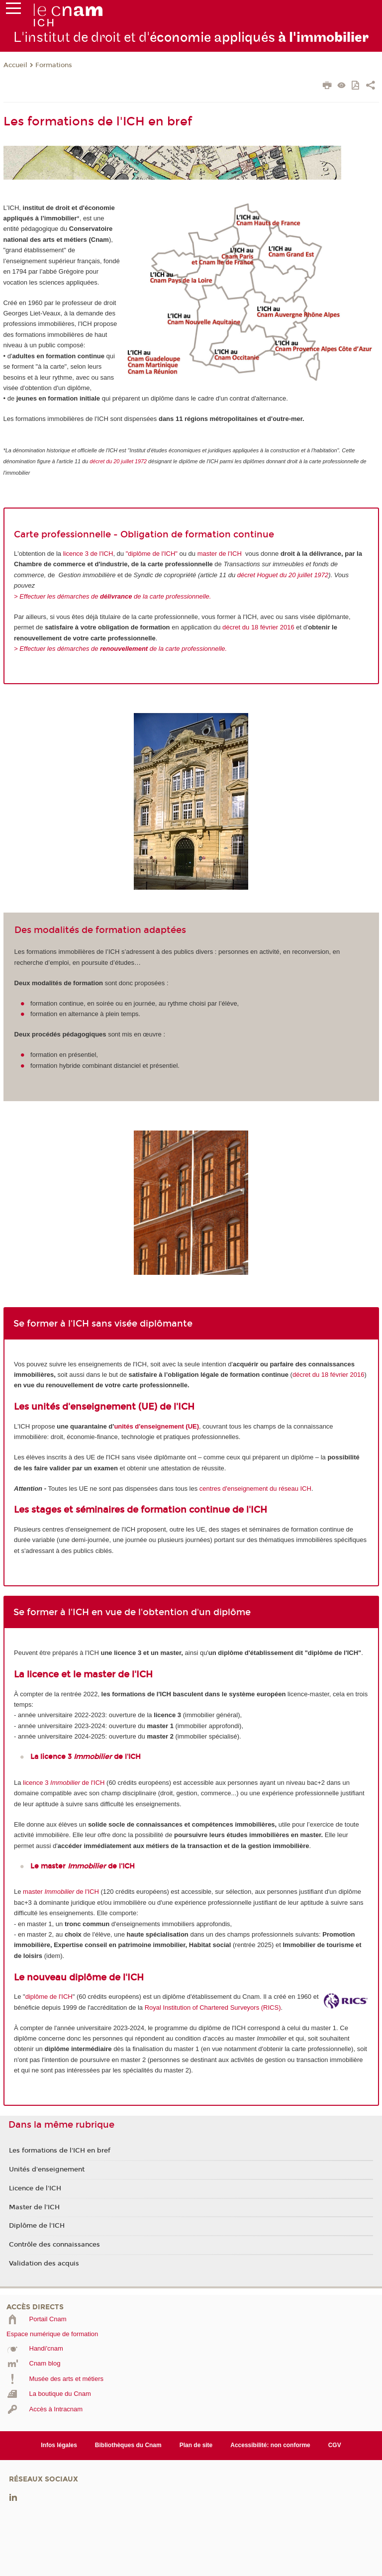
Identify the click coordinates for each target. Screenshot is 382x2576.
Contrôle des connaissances (54, 2245)
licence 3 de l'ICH (87, 553)
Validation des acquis (44, 2263)
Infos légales (59, 2445)
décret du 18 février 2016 (258, 627)
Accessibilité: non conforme (270, 2445)
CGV (334, 2445)
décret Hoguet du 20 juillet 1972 (283, 575)
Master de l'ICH (34, 2207)
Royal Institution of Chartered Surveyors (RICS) (213, 2007)
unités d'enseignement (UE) (156, 1426)
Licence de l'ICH (35, 2188)
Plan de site (196, 2445)
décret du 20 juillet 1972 (118, 461)
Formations (53, 65)
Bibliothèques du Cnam (128, 2445)
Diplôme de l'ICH (37, 2226)
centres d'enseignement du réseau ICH (255, 1488)
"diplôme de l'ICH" (152, 553)
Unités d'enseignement (47, 2169)
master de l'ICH (219, 553)
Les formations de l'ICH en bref (59, 2151)
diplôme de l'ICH (49, 1996)
